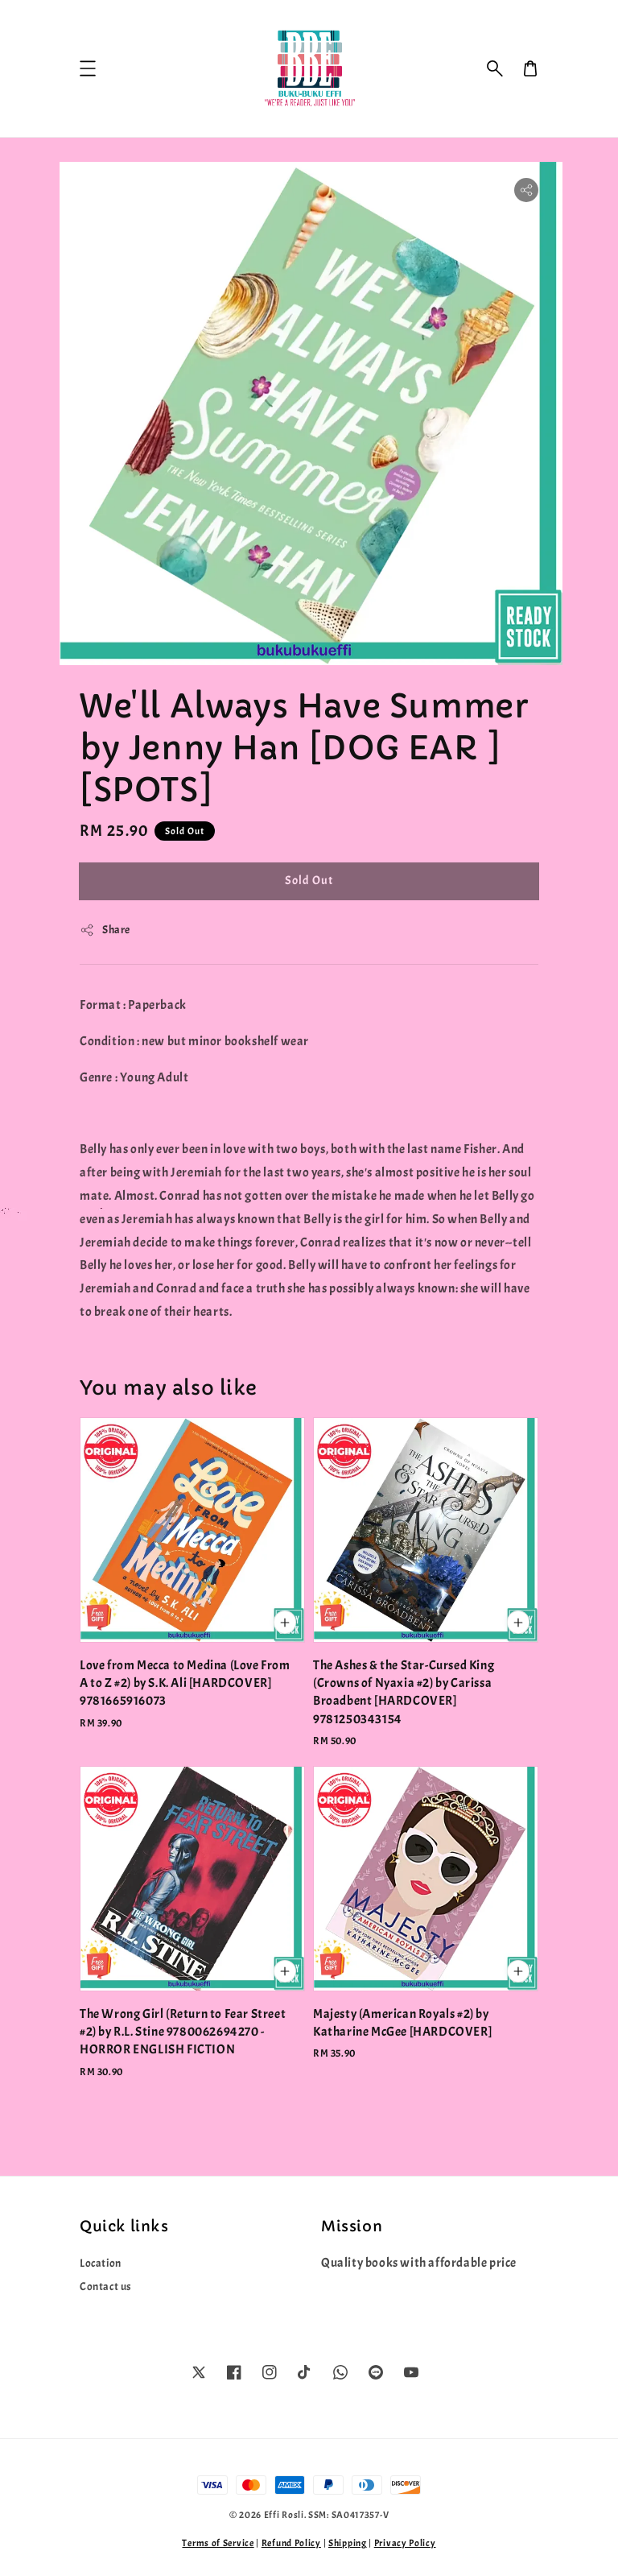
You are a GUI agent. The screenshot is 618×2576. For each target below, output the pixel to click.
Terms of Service (217, 2543)
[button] (495, 68)
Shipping (347, 2543)
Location (101, 2263)
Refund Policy (291, 2543)
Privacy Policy (405, 2543)
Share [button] (105, 930)
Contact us (106, 2286)
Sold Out (309, 880)
